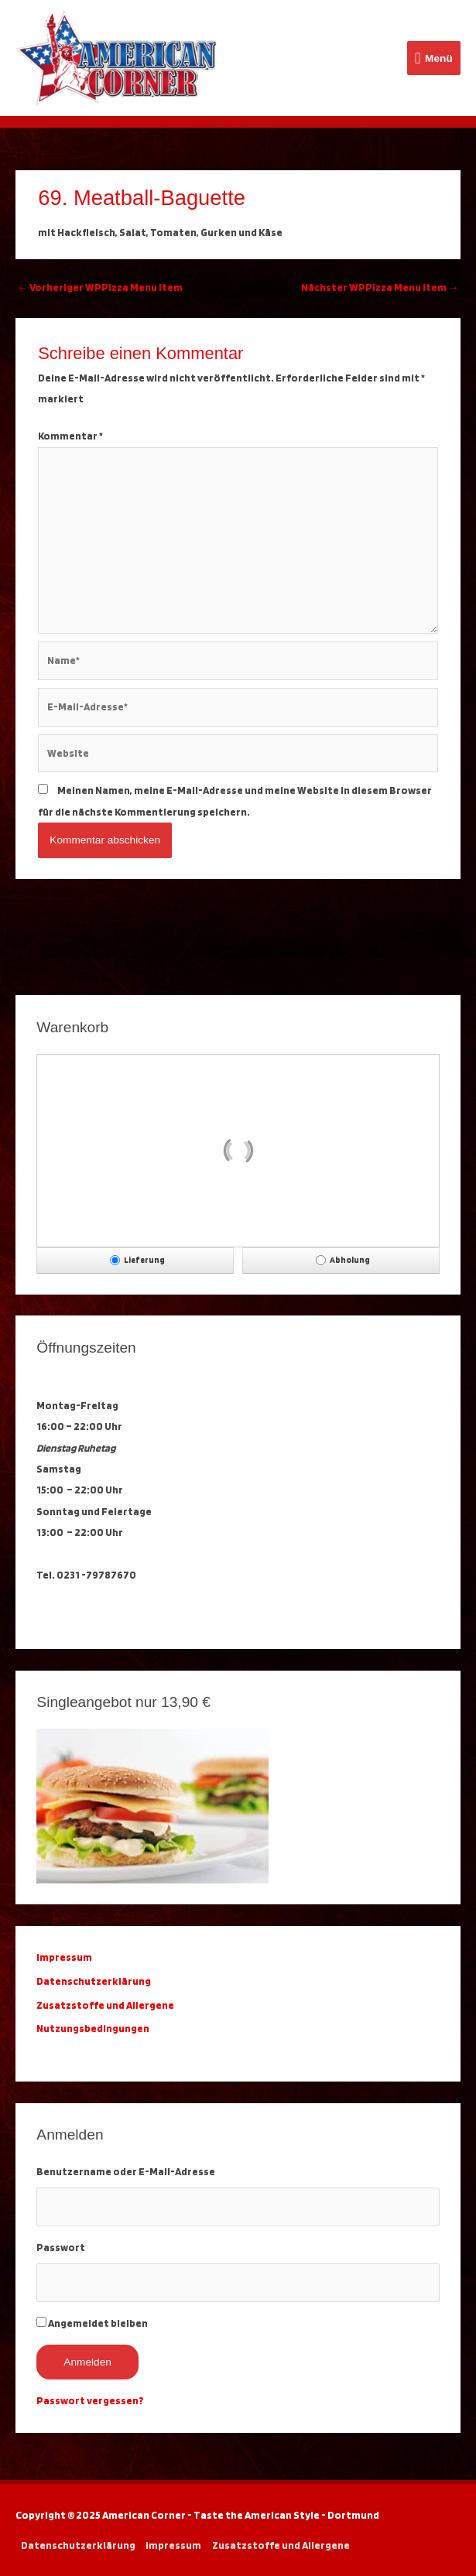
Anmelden (87, 2362)
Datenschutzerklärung (95, 1981)
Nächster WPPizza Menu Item (380, 287)
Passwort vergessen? (90, 2400)
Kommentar (70, 435)
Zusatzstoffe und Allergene (105, 2005)
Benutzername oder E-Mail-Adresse (125, 2171)
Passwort (60, 2247)
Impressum (173, 2545)
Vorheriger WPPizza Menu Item (100, 287)
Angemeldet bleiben (98, 2323)
